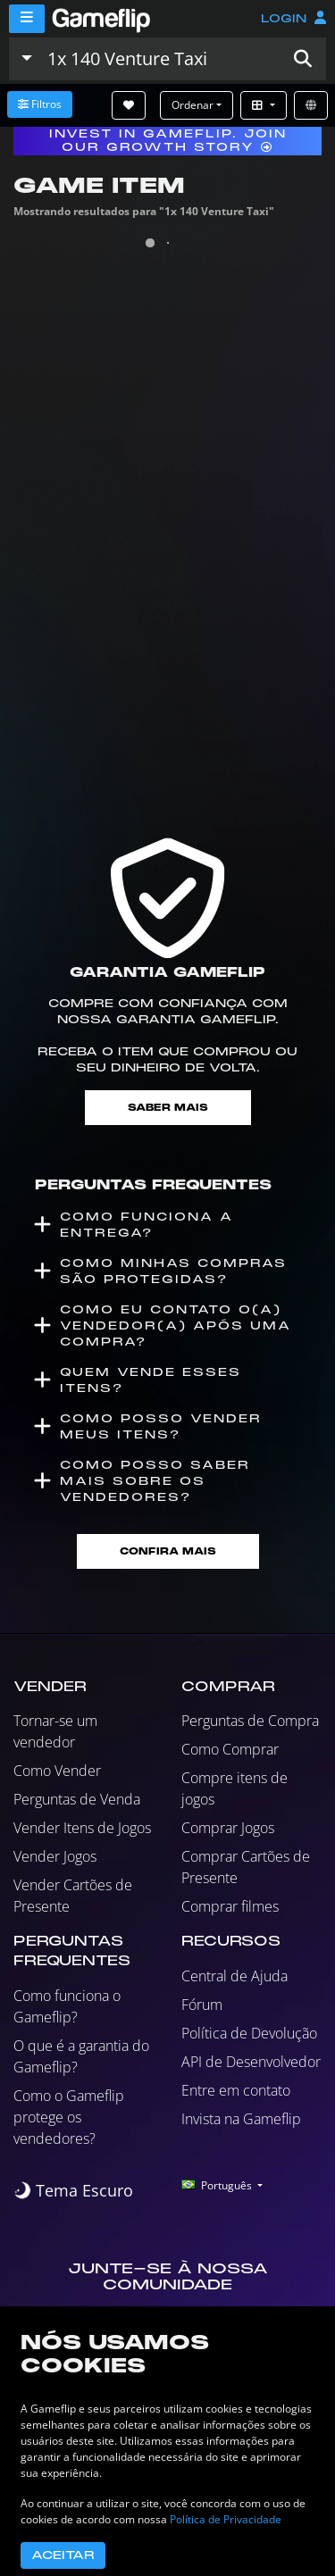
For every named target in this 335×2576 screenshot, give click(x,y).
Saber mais (168, 1107)
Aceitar (63, 2555)
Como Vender (57, 1770)
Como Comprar (230, 1749)
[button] (303, 59)
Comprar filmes (230, 1906)
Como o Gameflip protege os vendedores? (68, 2117)
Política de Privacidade (225, 2519)
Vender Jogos (54, 1856)
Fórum (201, 2004)
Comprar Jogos (227, 1828)
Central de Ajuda (234, 1976)
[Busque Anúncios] (160, 59)
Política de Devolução (249, 2033)
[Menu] (27, 18)
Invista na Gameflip (241, 2119)
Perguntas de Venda (76, 1799)
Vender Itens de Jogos (82, 1828)
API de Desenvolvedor (251, 2062)
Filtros (40, 104)
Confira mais (168, 1551)
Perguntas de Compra (250, 1720)
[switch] (73, 2191)
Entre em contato (235, 2090)
